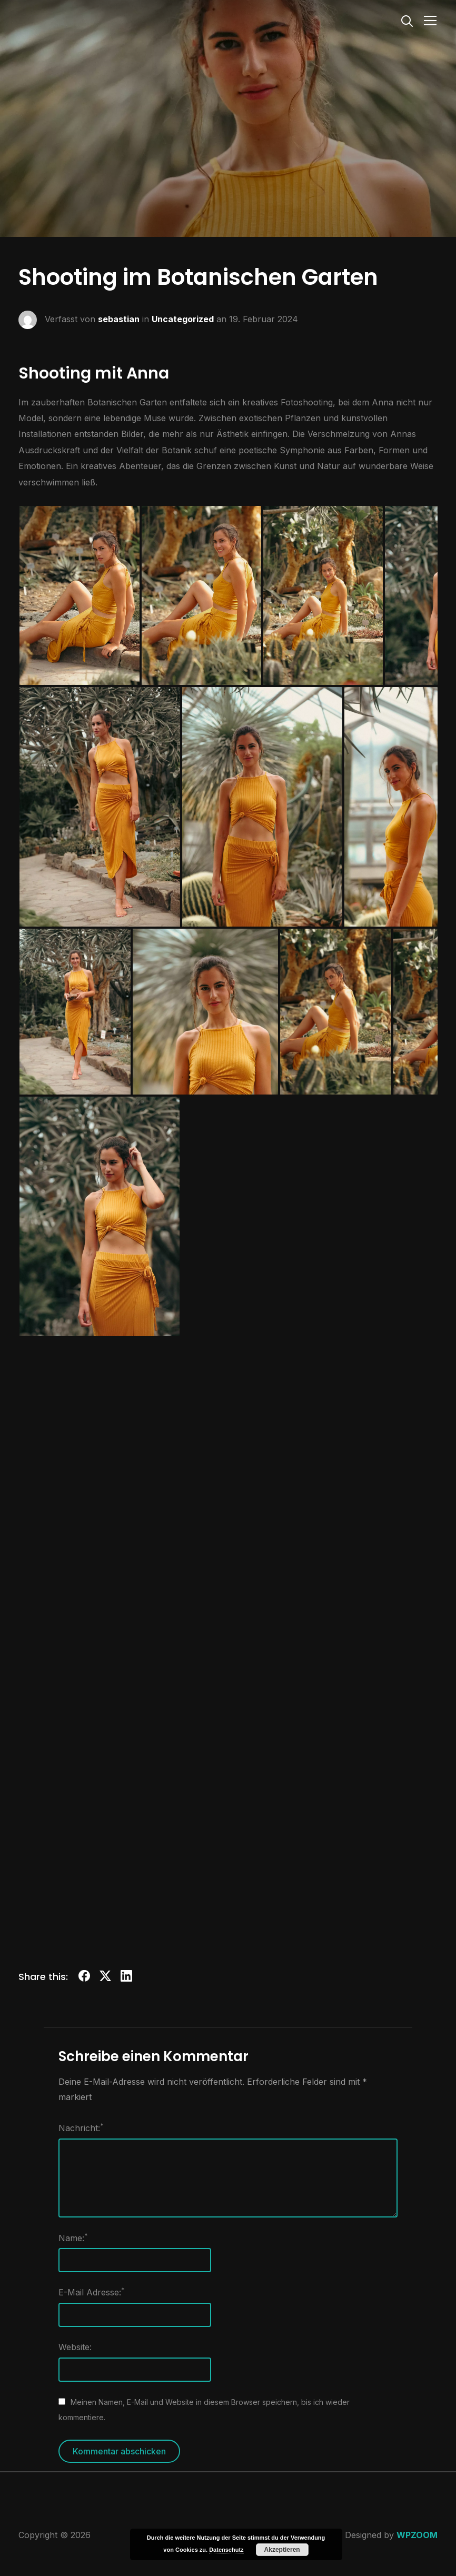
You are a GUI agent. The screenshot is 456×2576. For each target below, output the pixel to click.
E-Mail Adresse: (91, 2291)
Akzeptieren (282, 2549)
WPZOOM (417, 2535)
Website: (75, 2347)
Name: (73, 2237)
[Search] (407, 20)
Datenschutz (226, 2550)
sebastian (119, 318)
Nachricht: (81, 2127)
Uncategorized (183, 318)
